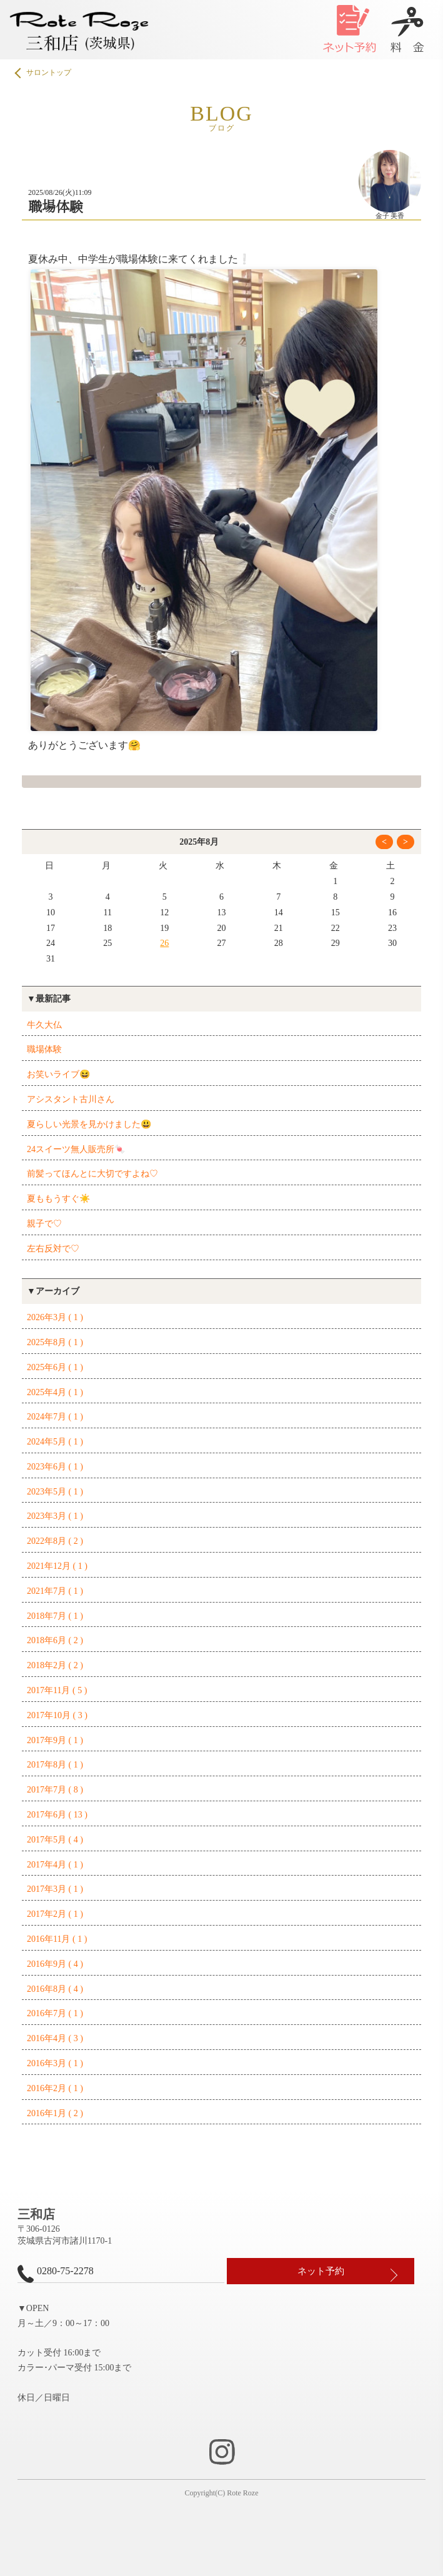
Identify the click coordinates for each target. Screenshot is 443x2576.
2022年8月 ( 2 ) (55, 1541)
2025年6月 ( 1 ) (55, 1367)
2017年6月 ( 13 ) (57, 1814)
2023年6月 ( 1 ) (55, 1466)
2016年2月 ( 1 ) (55, 2088)
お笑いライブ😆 (58, 1074)
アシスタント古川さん (70, 1099)
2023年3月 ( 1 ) (55, 1516)
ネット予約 (320, 2271)
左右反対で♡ (53, 1248)
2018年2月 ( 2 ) (55, 1665)
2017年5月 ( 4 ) (55, 1839)
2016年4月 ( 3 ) (55, 2038)
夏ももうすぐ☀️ (58, 1198)
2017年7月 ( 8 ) (55, 1789)
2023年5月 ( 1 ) (55, 1491)
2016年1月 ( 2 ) (55, 2113)
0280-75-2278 (55, 2273)
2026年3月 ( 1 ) (55, 1317)
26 (164, 943)
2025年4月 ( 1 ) (55, 1392)
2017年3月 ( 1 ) (55, 1889)
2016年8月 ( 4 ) (55, 1989)
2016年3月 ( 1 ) (55, 2063)
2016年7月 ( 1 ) (55, 2013)
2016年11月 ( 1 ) (57, 1939)
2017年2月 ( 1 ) (55, 1914)
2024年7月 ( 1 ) (55, 1416)
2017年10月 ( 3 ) (57, 1715)
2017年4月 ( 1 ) (55, 1864)
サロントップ (43, 72)
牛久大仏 (44, 1025)
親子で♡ (44, 1223)
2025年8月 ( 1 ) (55, 1342)
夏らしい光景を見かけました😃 (89, 1124)
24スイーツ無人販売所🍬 (76, 1149)
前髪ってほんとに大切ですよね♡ (92, 1173)
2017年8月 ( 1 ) (55, 1764)
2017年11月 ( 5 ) (57, 1690)
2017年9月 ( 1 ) (55, 1740)
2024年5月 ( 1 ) (55, 1441)
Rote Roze (242, 2493)
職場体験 (44, 1049)
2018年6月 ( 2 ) (55, 1640)
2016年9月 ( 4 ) (55, 1964)
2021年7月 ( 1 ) (55, 1591)
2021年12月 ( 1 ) (57, 1566)
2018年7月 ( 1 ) (55, 1616)
